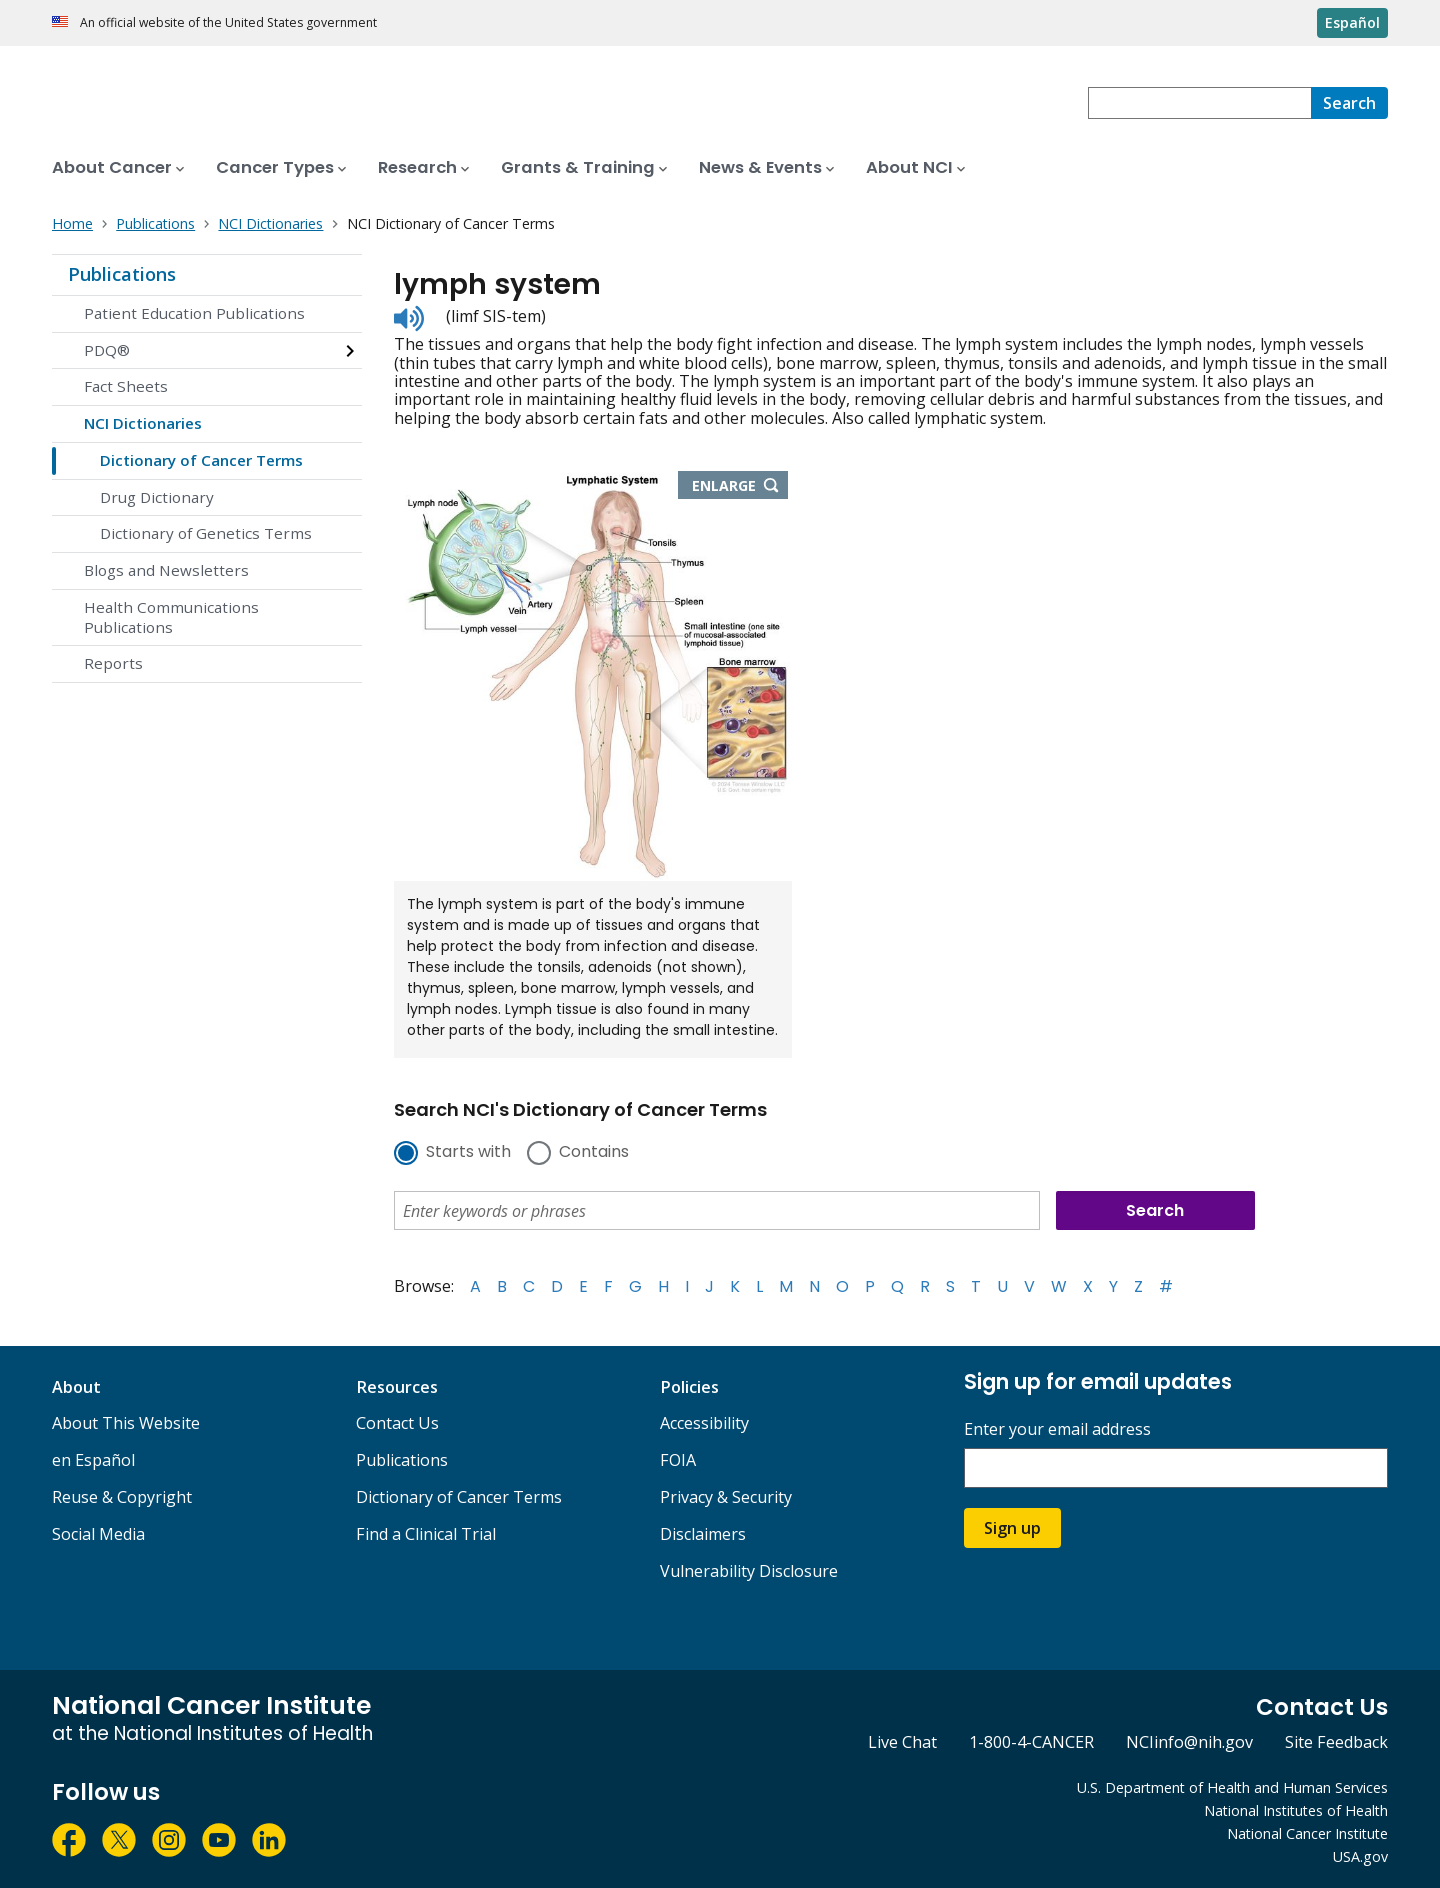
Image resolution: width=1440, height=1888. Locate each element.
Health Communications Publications (171, 617)
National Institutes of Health (1296, 1810)
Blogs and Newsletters (166, 570)
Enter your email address (1057, 1429)
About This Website (126, 1423)
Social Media (98, 1534)
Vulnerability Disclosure (749, 1571)
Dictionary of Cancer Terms (201, 460)
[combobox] (1199, 103)
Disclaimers (703, 1534)
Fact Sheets (126, 386)
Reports (113, 663)
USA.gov (1360, 1856)
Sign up (1012, 1528)
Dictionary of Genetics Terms (206, 533)
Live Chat (902, 1742)
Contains (594, 1153)
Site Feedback (1336, 1742)
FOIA (678, 1460)
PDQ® (107, 350)
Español (1352, 22)
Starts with (468, 1153)
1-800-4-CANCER (1031, 1742)
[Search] (1349, 103)
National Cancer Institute (1307, 1833)
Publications (122, 274)
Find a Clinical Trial (426, 1534)
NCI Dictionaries (143, 423)
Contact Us (397, 1423)
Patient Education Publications (194, 313)
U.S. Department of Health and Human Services (1232, 1787)
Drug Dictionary (157, 497)
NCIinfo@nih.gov (1189, 1742)
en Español (93, 1460)
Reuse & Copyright (122, 1497)
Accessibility (704, 1423)
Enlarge (740, 487)
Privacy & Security (726, 1497)
